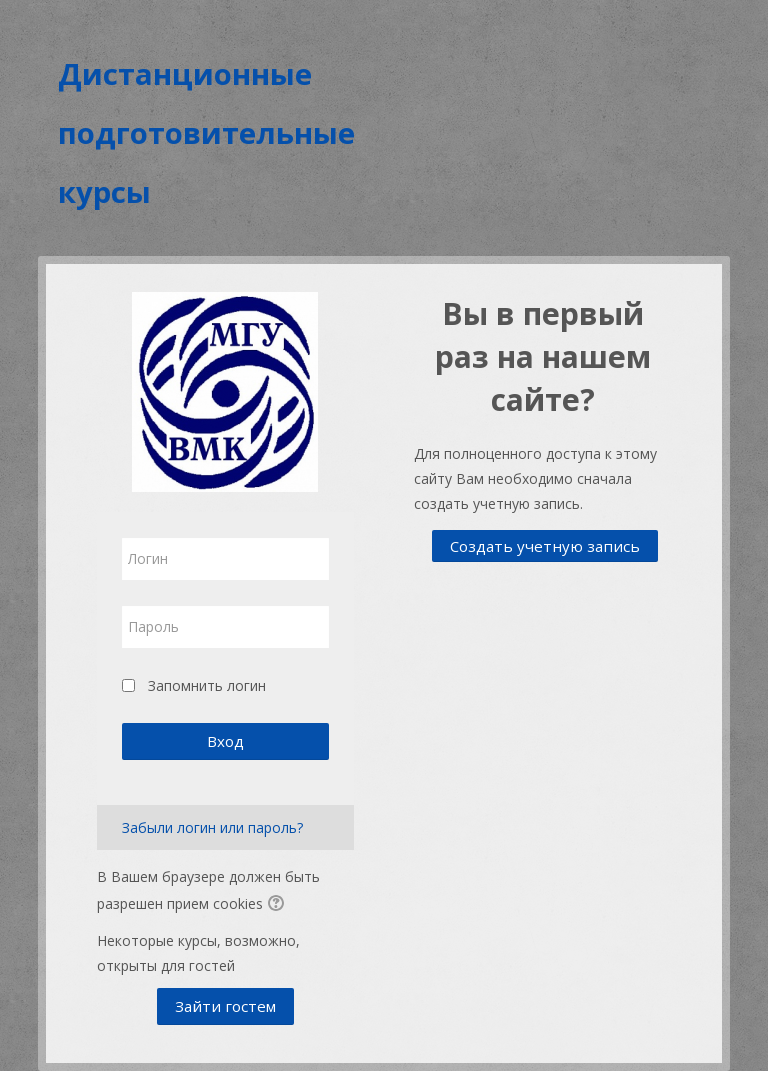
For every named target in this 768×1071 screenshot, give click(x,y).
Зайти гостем (225, 1006)
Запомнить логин (207, 685)
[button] (279, 905)
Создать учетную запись (545, 546)
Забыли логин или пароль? (212, 827)
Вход (225, 741)
